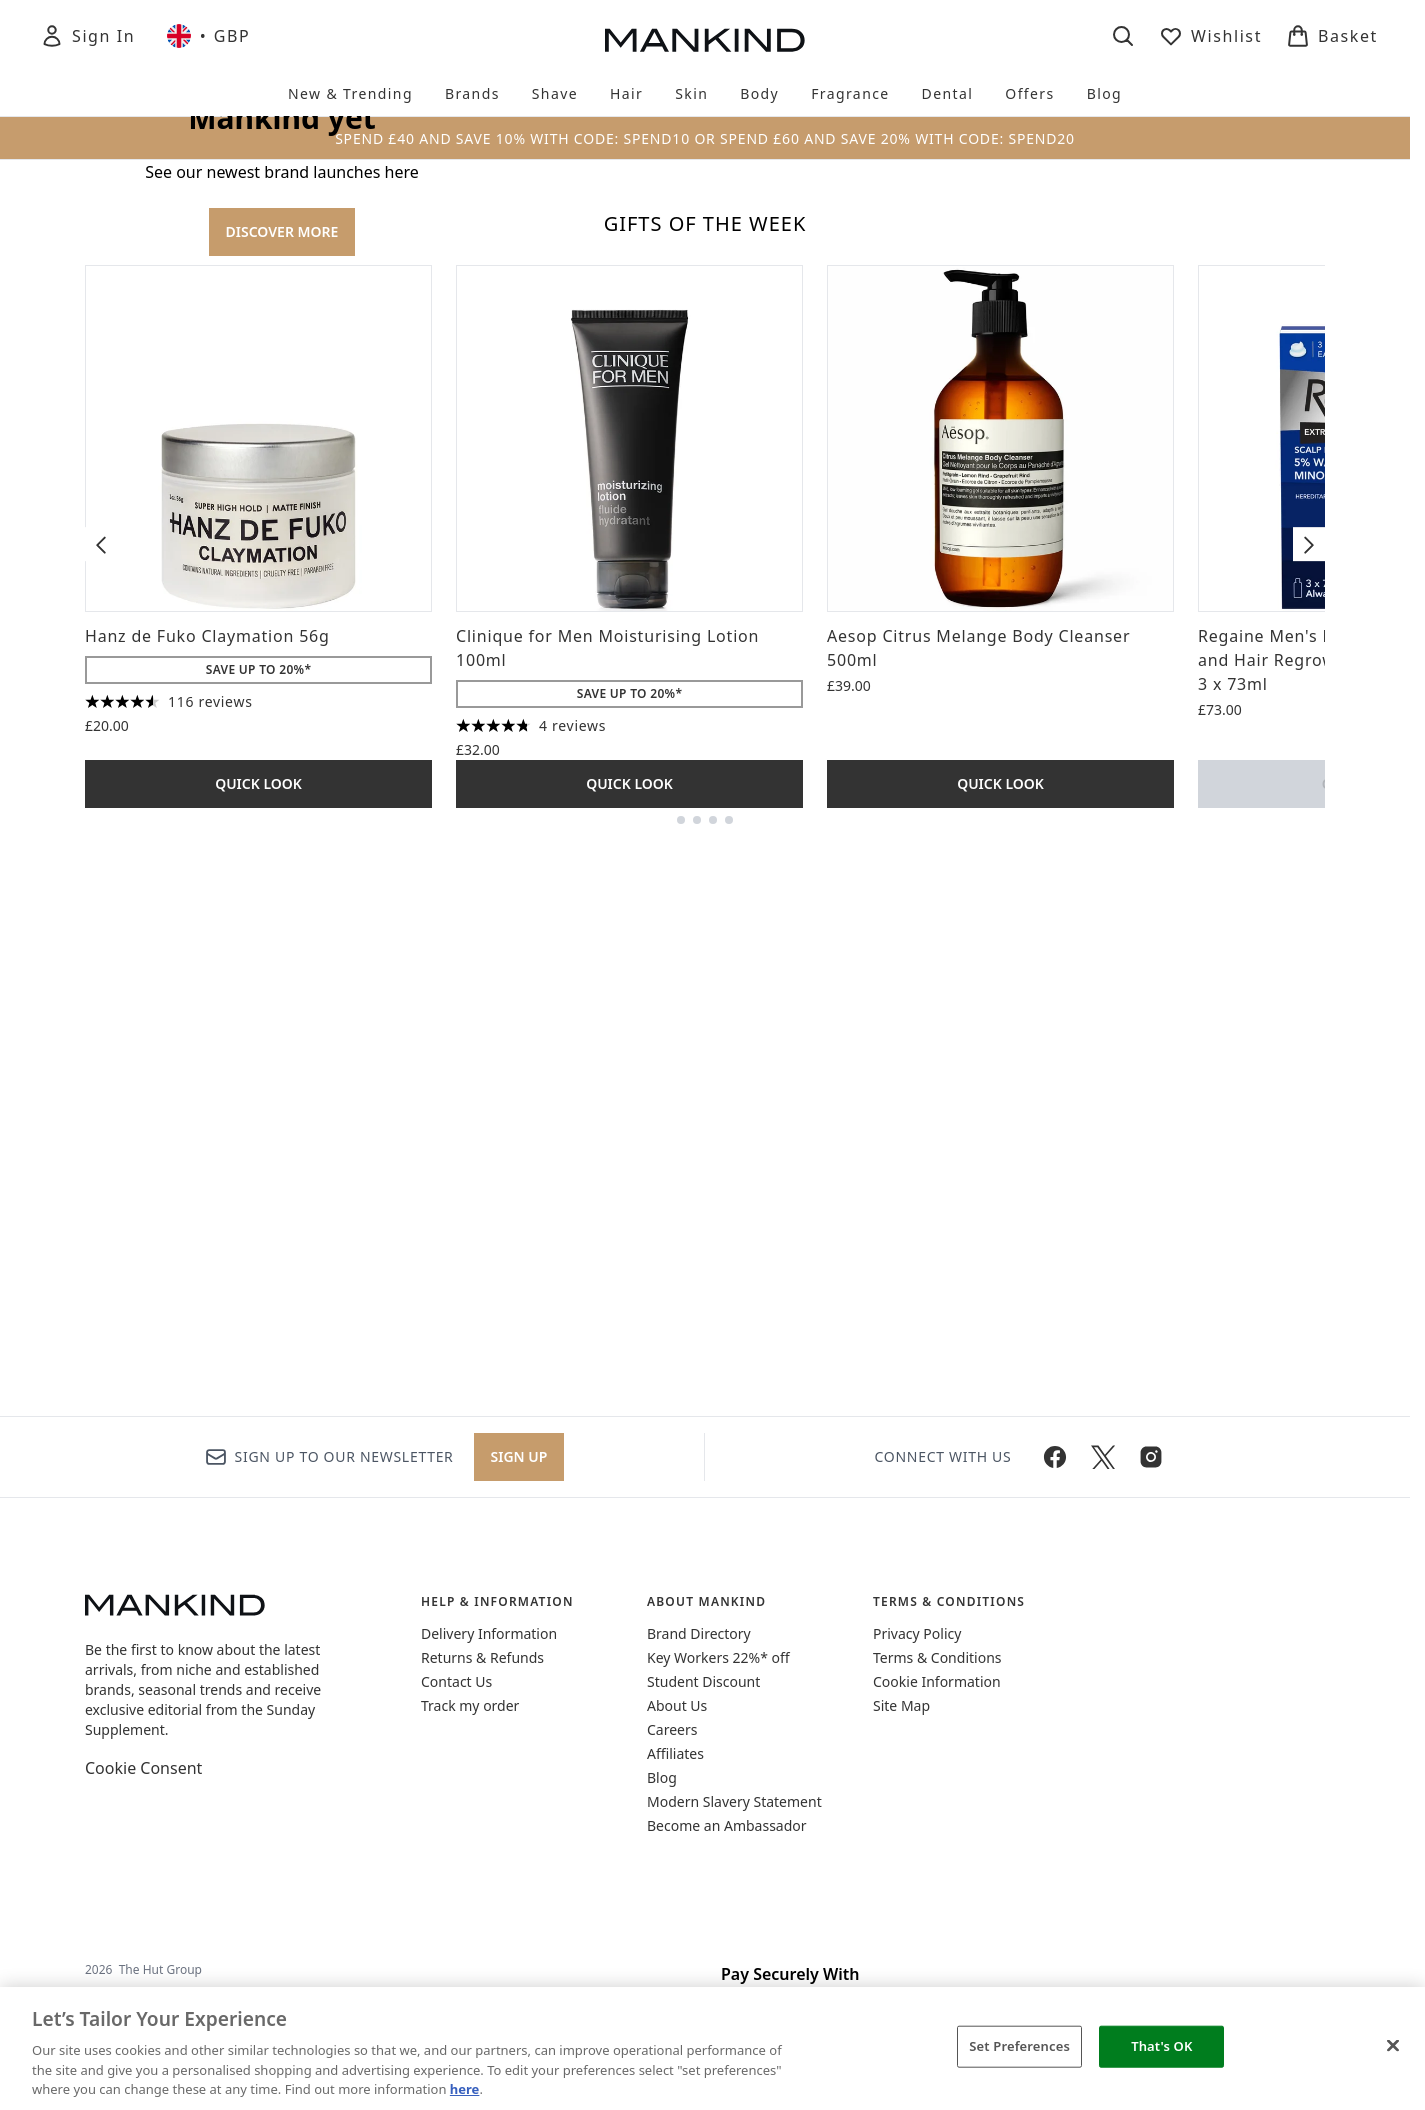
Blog (662, 1777)
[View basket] (1332, 36)
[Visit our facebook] (1055, 1457)
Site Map (901, 1705)
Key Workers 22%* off (718, 1657)
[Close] (1393, 2046)
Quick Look (258, 1321)
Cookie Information (937, 1681)
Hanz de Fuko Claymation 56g (207, 1174)
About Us (677, 1705)
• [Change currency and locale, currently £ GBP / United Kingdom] (208, 36)
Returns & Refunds (482, 1657)
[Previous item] (101, 1082)
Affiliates (675, 1753)
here (465, 2089)
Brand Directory (699, 1633)
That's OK (1161, 2046)
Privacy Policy (917, 1633)
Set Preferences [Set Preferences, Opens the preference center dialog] (1019, 2046)
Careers (672, 1729)
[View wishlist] (1210, 36)
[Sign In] (87, 36)
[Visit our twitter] (1103, 1457)
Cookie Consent (143, 1768)
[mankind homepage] (705, 40)
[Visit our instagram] (1151, 1457)
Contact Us (456, 1681)
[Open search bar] (1123, 36)
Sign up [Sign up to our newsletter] (519, 1456)
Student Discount (703, 1681)
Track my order (470, 1705)
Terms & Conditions (937, 1657)
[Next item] (1309, 1082)
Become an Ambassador (727, 1825)
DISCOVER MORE (282, 500)
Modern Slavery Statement (734, 1801)
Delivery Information (489, 1633)
